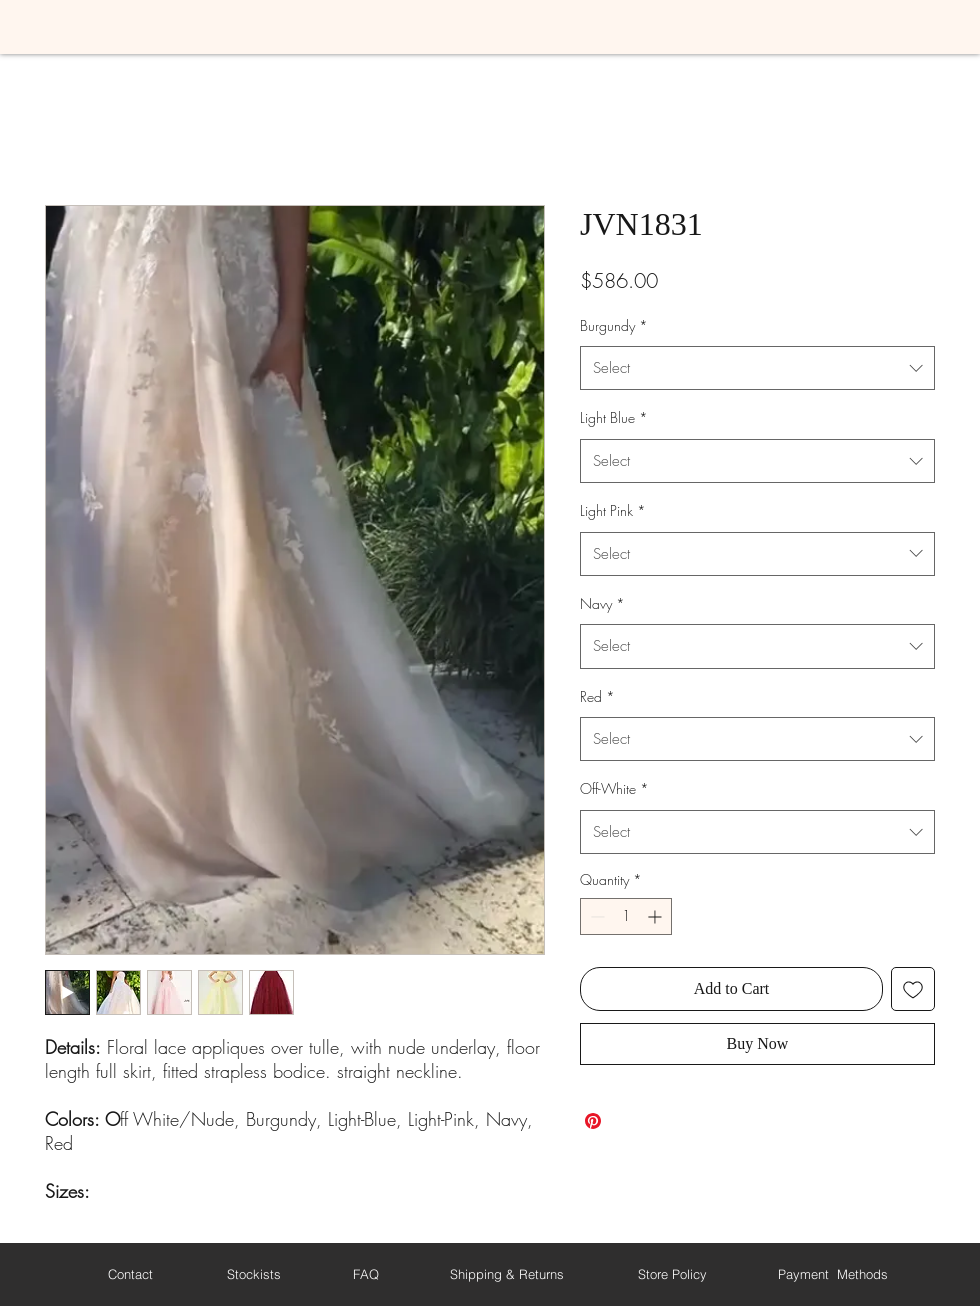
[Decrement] (595, 916)
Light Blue (614, 417)
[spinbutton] (626, 916)
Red (597, 696)
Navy (602, 603)
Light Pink (613, 510)
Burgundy (614, 325)
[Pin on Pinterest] (593, 1121)
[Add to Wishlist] (913, 989)
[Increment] (656, 916)
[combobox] (757, 368)
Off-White (614, 788)
